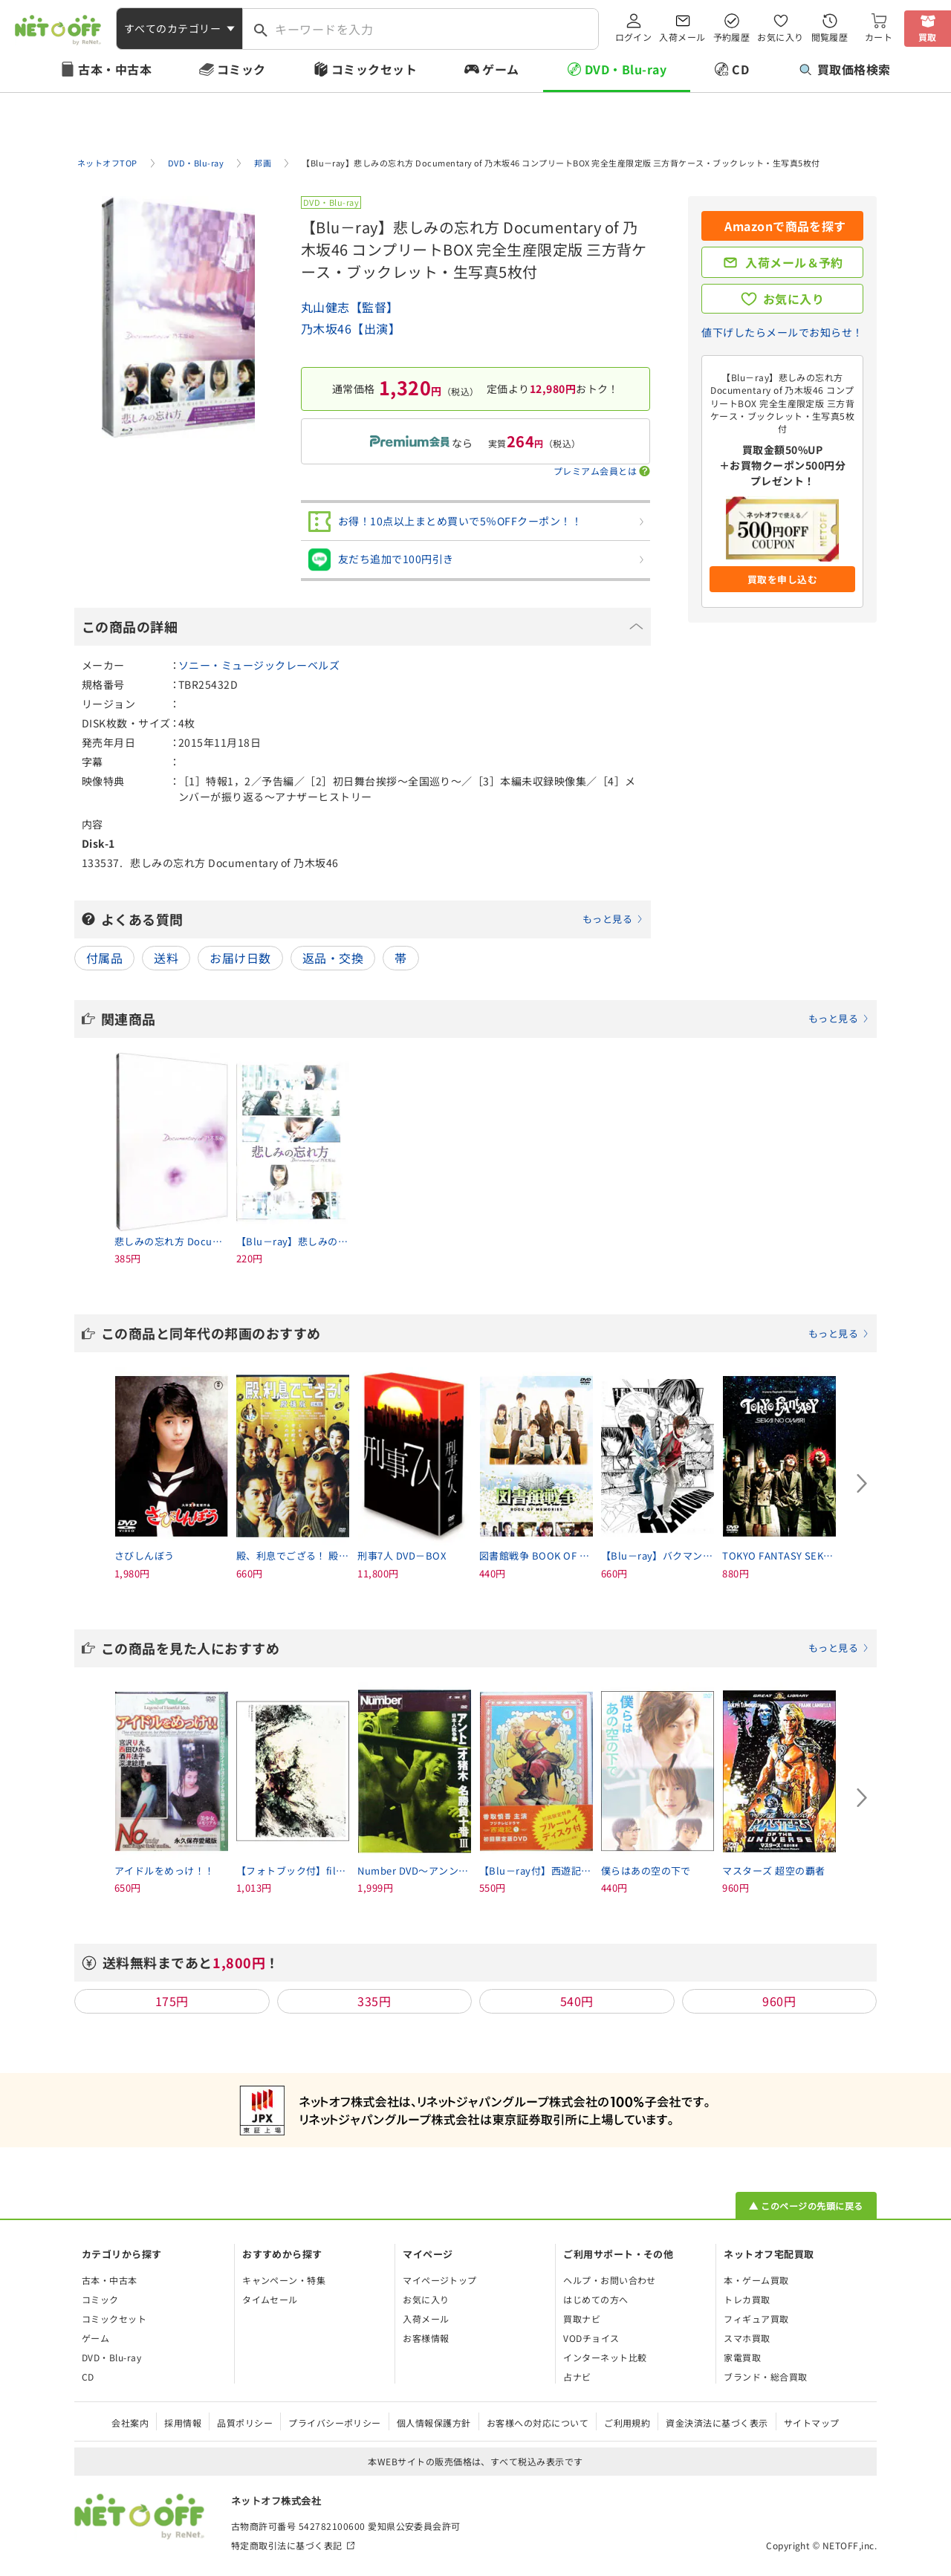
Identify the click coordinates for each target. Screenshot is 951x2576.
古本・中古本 (115, 69)
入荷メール (682, 36)
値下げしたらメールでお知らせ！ (782, 332)
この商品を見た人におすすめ (485, 1648)
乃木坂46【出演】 (350, 328)
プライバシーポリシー (334, 2422)
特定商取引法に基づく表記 (287, 2545)
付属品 (104, 958)
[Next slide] (862, 1483)
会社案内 (130, 2422)
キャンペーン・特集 (283, 2280)
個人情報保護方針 (434, 2422)
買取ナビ (581, 2318)
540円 (577, 2001)
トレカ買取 (747, 2299)
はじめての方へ (595, 2299)
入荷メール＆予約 (794, 262)
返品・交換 (332, 958)
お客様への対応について (537, 2422)
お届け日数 (240, 958)
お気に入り (780, 36)
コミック (241, 69)
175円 (172, 2001)
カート (878, 36)
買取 (927, 36)
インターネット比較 (604, 2357)
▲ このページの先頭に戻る (806, 2205)
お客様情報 (426, 2338)
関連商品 (485, 1018)
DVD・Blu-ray (625, 69)
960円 (779, 2001)
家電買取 (742, 2357)
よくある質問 (372, 919)
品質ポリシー (245, 2422)
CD (740, 69)
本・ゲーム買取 (756, 2280)
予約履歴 (731, 36)
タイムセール (270, 2299)
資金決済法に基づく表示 (716, 2422)
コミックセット (374, 69)
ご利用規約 (627, 2422)
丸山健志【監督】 (350, 307)
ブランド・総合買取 (765, 2376)
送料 (166, 958)
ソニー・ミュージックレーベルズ (259, 665)
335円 (374, 2001)
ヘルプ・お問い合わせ (609, 2280)
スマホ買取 (747, 2338)
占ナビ (577, 2376)
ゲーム (500, 69)
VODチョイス (591, 2338)
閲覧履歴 (829, 36)
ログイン (633, 36)
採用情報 (182, 2422)
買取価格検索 (845, 69)
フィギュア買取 (756, 2318)
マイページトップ (440, 2280)
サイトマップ (812, 2422)
